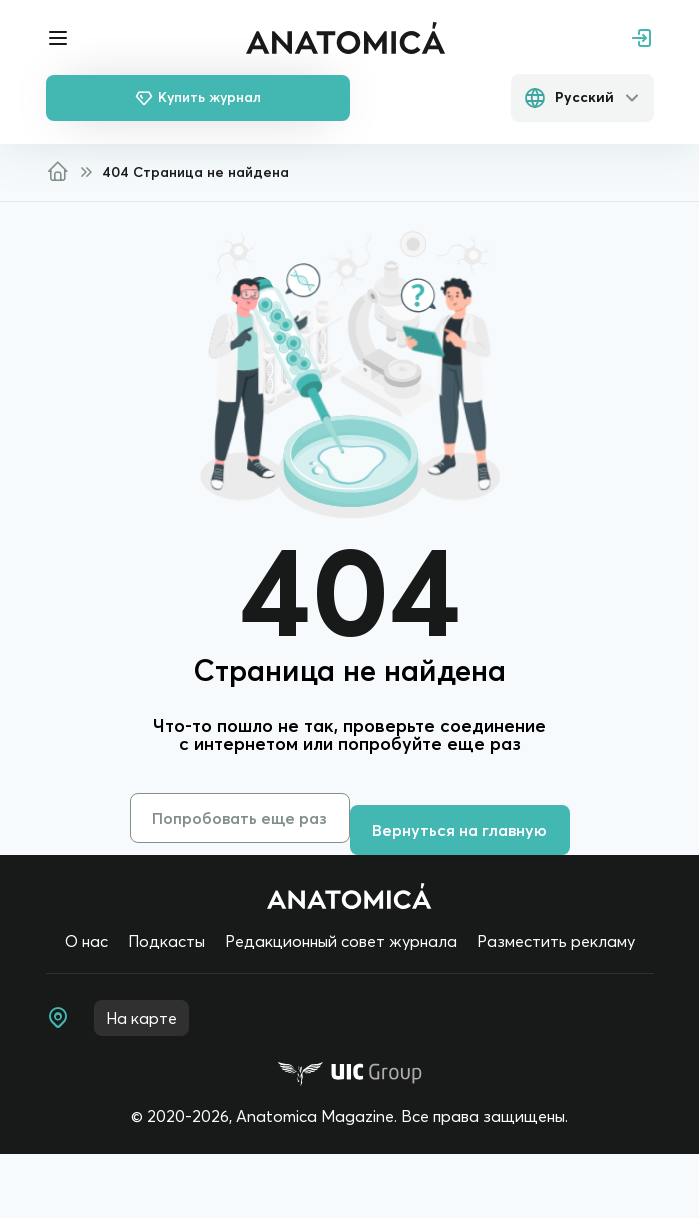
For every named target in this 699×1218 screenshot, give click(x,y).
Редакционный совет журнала (341, 941)
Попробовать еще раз (239, 818)
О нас (86, 941)
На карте (141, 1018)
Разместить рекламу (556, 941)
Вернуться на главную (459, 830)
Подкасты (166, 941)
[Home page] (349, 896)
